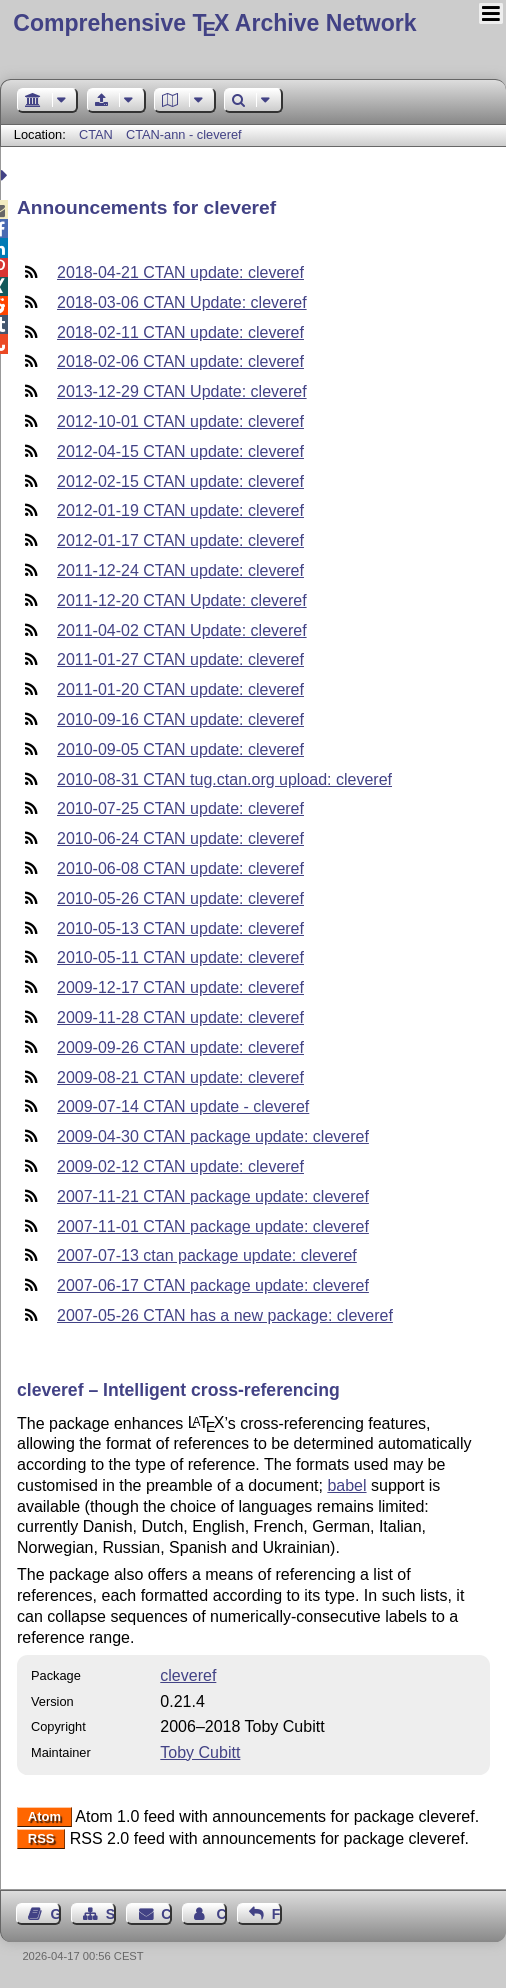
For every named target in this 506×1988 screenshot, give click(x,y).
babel (346, 1485)
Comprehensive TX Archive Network (214, 23)
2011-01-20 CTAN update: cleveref (180, 689)
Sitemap (111, 1914)
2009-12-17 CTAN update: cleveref (180, 987)
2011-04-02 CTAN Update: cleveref (182, 630)
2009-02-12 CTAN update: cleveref (180, 1166)
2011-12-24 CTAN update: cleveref (180, 570)
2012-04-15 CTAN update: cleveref (180, 451)
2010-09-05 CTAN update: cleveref (180, 749)
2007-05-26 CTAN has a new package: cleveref (225, 1315)
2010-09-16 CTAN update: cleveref (180, 719)
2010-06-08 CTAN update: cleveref (180, 868)
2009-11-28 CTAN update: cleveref (180, 1017)
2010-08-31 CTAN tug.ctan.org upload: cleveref (224, 779)
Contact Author (221, 1914)
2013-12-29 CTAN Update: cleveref (182, 391)
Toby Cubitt (200, 1752)
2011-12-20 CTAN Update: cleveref (182, 600)
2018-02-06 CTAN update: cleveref (180, 361)
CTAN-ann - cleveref (184, 134)
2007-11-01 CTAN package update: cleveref (213, 1226)
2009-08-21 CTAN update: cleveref (180, 1077)
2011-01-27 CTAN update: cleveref (180, 659)
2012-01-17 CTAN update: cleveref (180, 540)
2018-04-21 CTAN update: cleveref (180, 272)
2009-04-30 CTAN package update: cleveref (213, 1136)
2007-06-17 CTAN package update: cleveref (213, 1285)
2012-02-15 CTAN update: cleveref (180, 481)
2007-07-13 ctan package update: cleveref (207, 1255)
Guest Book (56, 1914)
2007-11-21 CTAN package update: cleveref (213, 1196)
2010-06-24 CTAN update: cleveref (180, 838)
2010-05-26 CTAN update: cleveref (180, 898)
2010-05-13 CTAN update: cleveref (180, 928)
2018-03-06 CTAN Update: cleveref (182, 302)
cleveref (188, 1675)
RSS (41, 1839)
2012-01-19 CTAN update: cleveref (180, 510)
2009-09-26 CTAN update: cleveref (180, 1047)
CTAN (96, 134)
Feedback (277, 1914)
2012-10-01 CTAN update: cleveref (180, 421)
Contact (166, 1914)
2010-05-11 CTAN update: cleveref (180, 957)
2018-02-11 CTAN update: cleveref (180, 332)
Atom (44, 1817)
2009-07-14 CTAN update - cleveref (183, 1106)
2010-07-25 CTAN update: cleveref (180, 808)
